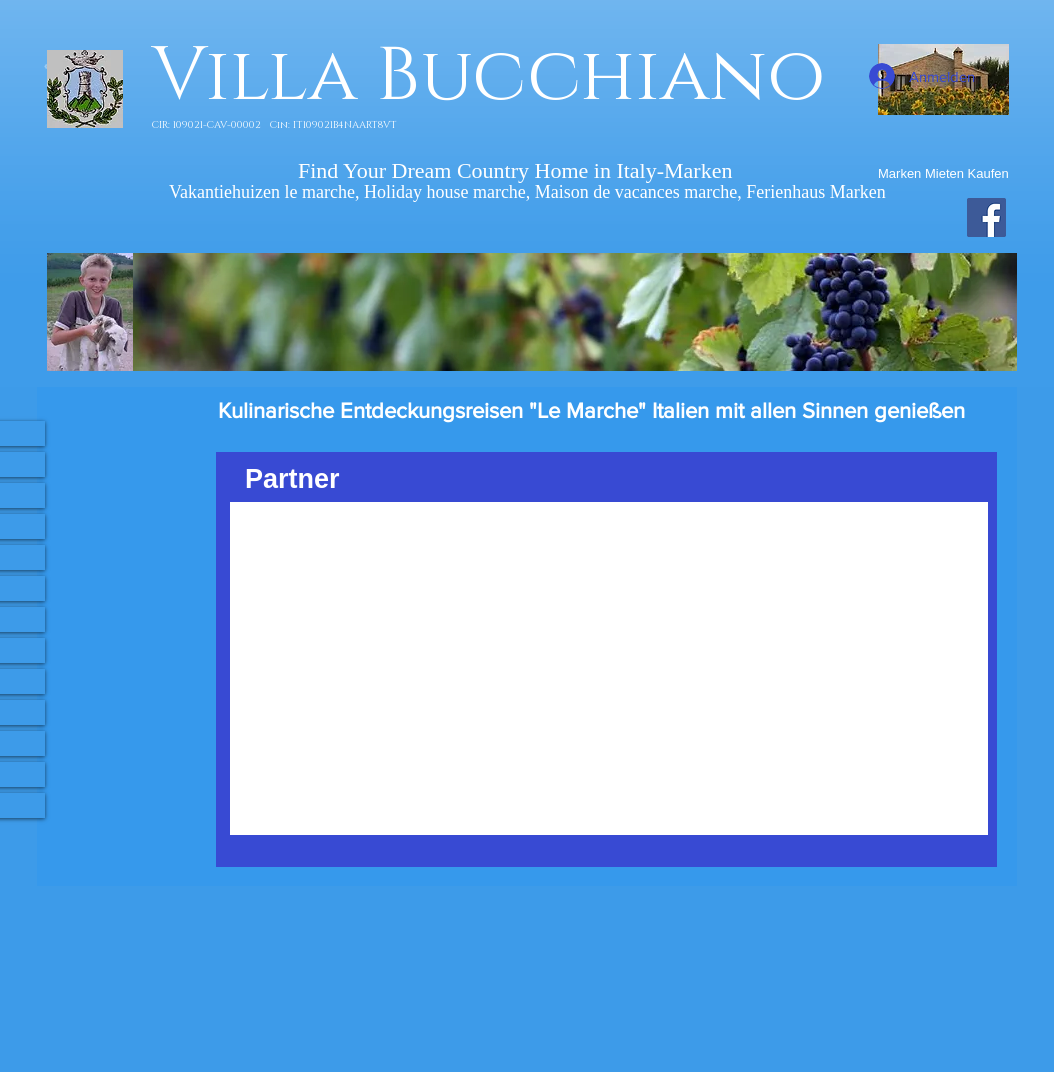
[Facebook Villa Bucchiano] (986, 217)
